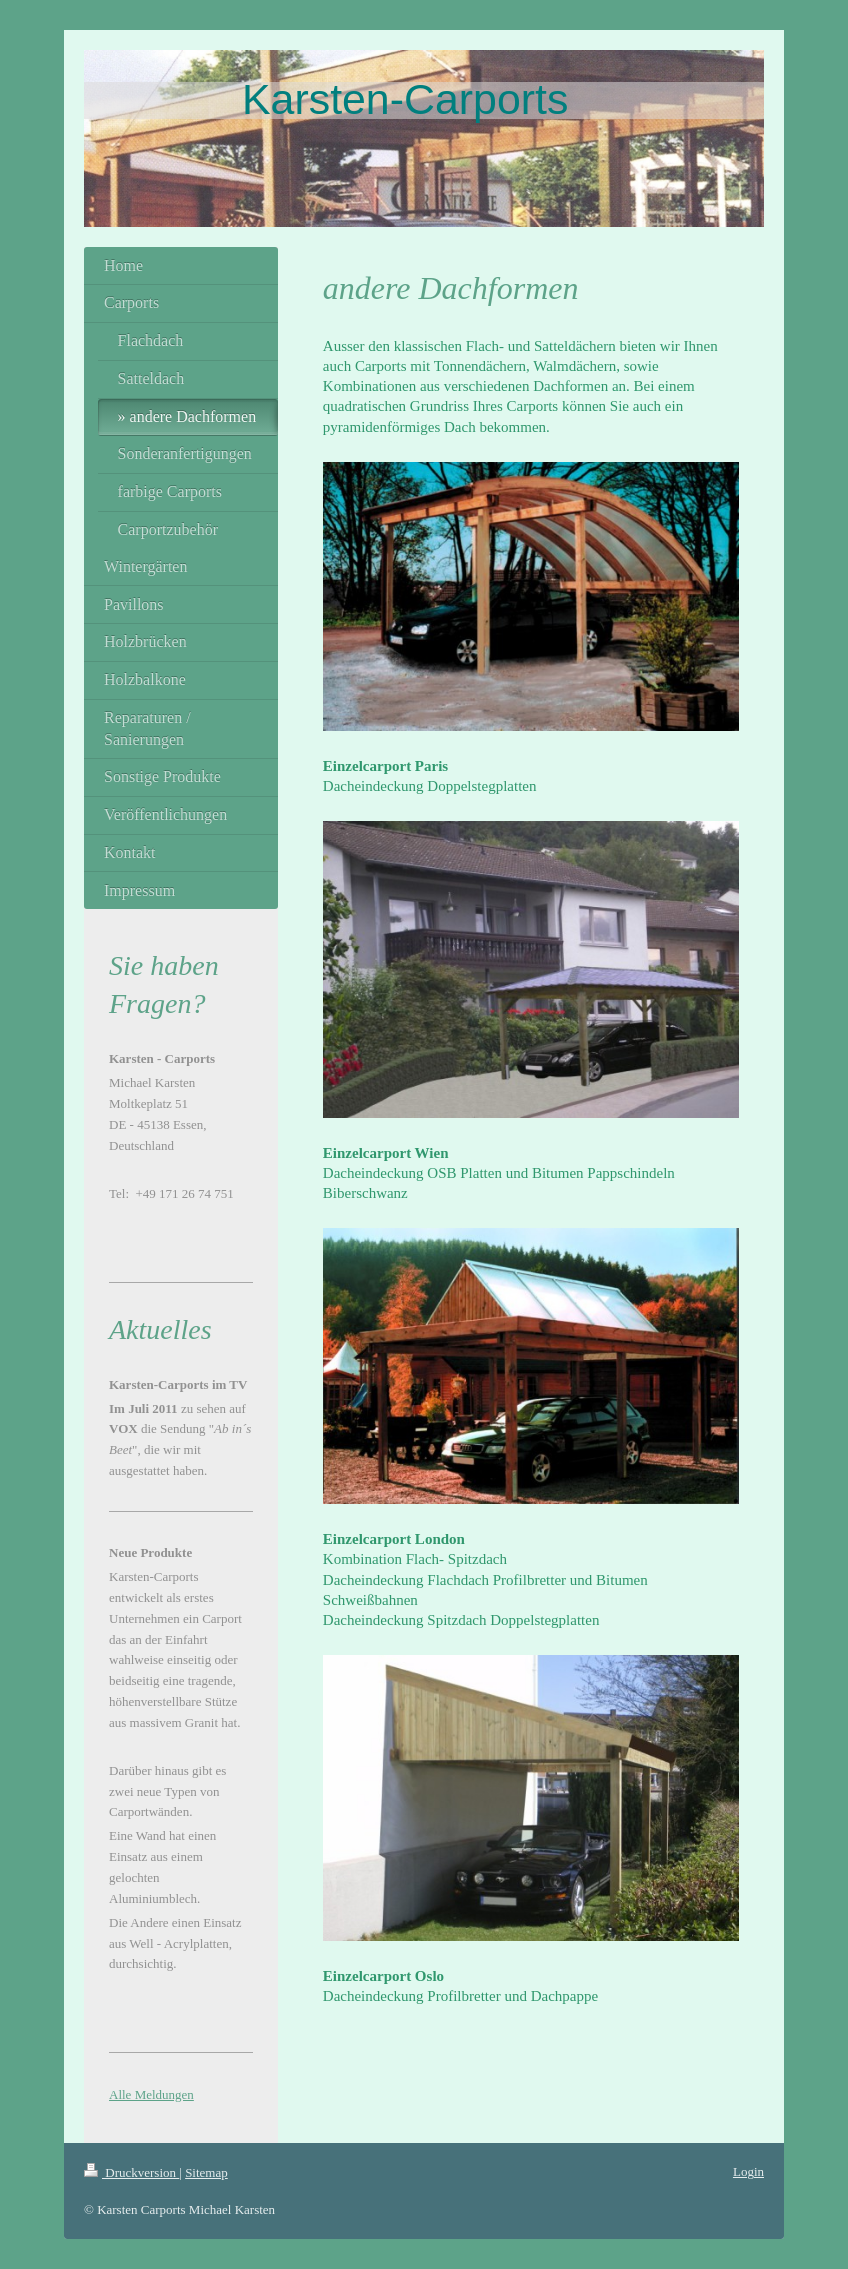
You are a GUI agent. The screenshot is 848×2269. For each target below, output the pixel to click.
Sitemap (206, 2172)
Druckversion (131, 2172)
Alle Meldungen (151, 2094)
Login (748, 2171)
